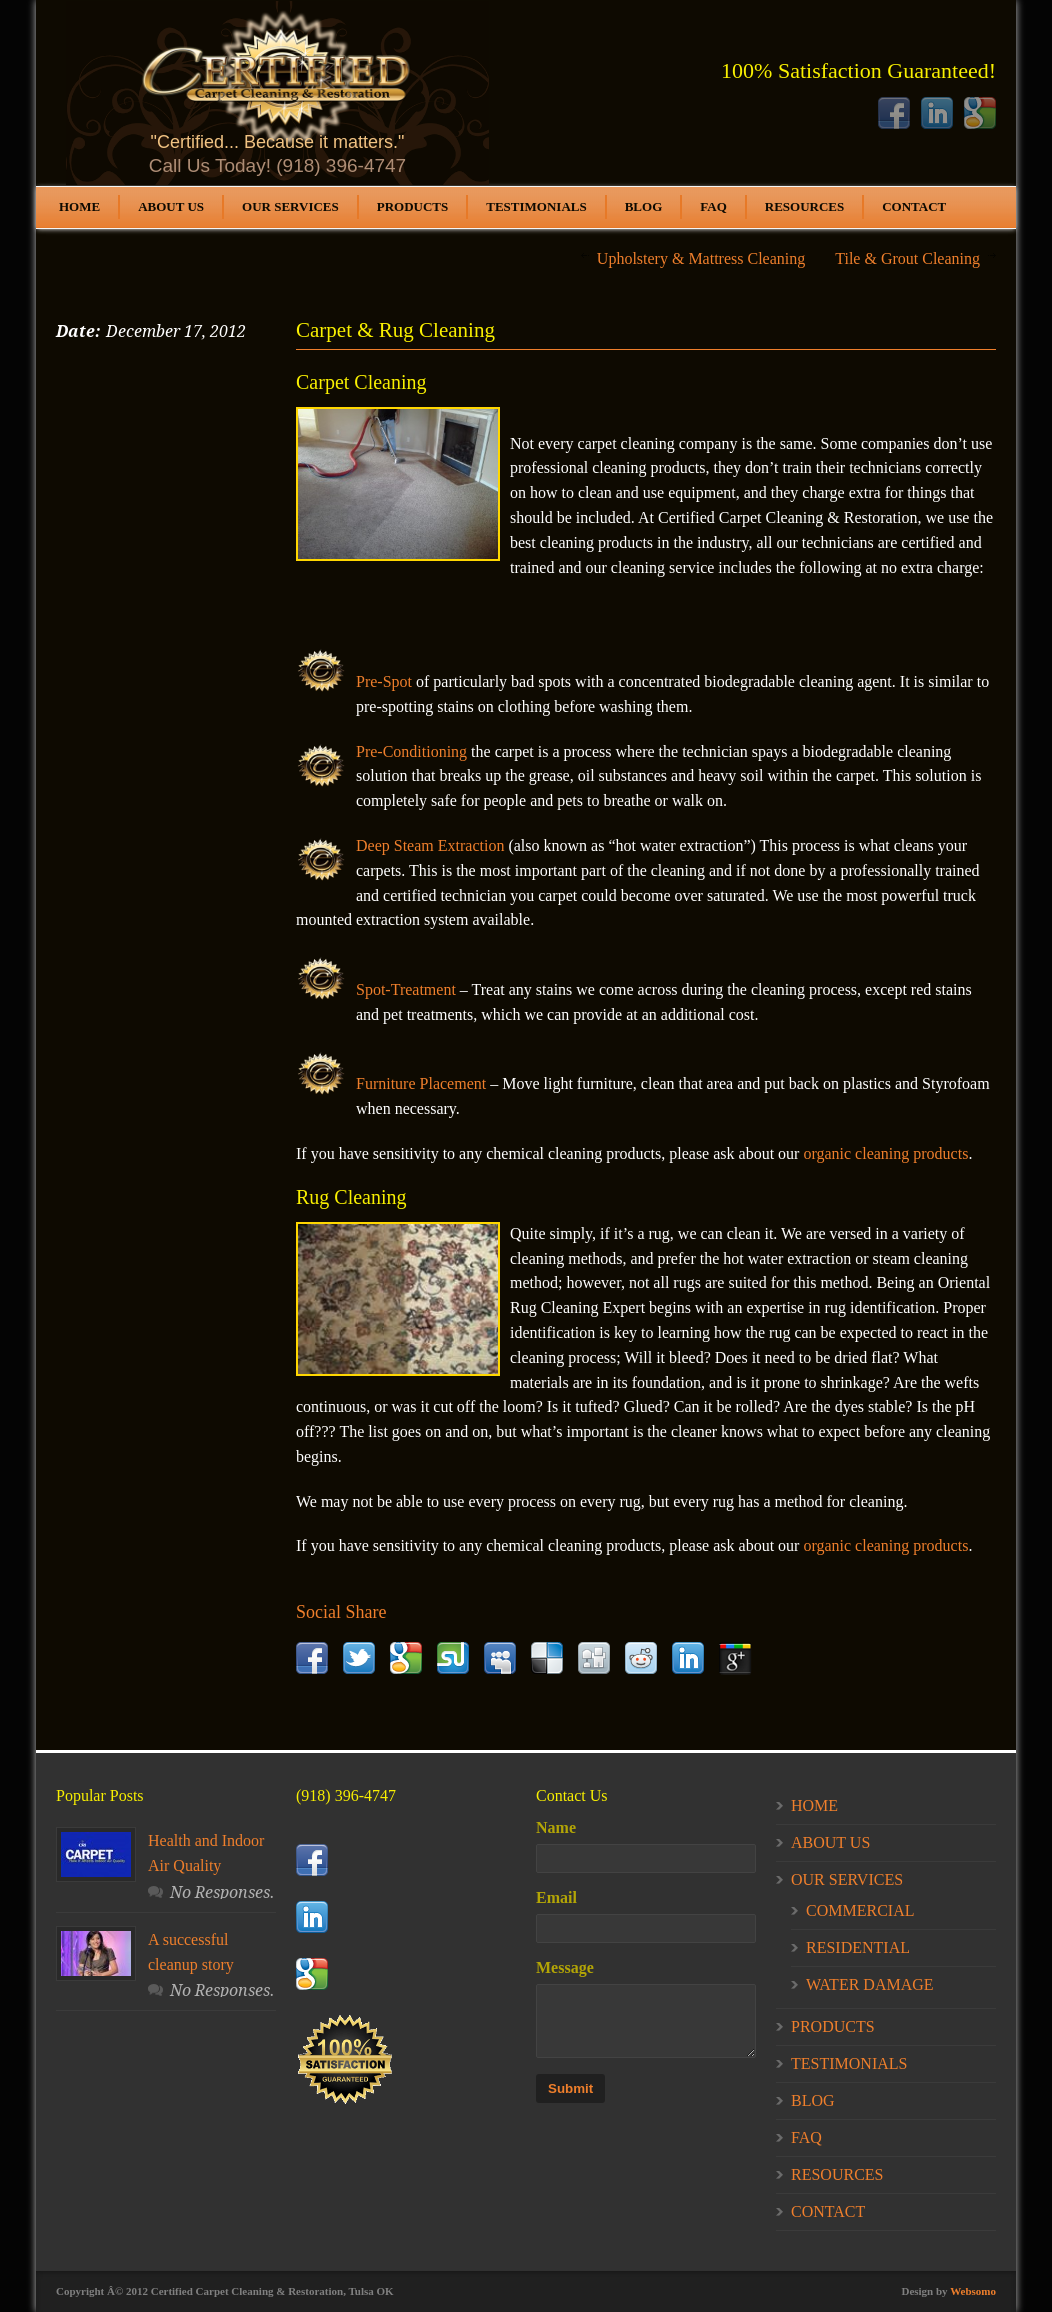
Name (556, 1827)
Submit (570, 2088)
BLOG (644, 206)
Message (565, 1967)
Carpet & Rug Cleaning (395, 330)
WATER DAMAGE (870, 1984)
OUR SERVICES (290, 206)
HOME (79, 206)
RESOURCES (804, 206)
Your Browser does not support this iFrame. (277, 93)
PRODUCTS (413, 206)
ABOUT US (171, 206)
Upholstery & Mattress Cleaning (701, 258)
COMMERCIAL (860, 1910)
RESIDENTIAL (858, 1947)
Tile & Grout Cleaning (907, 258)
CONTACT (914, 206)
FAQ (713, 206)
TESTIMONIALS (536, 206)
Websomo (973, 2291)
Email (556, 1897)
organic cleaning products (885, 1153)
